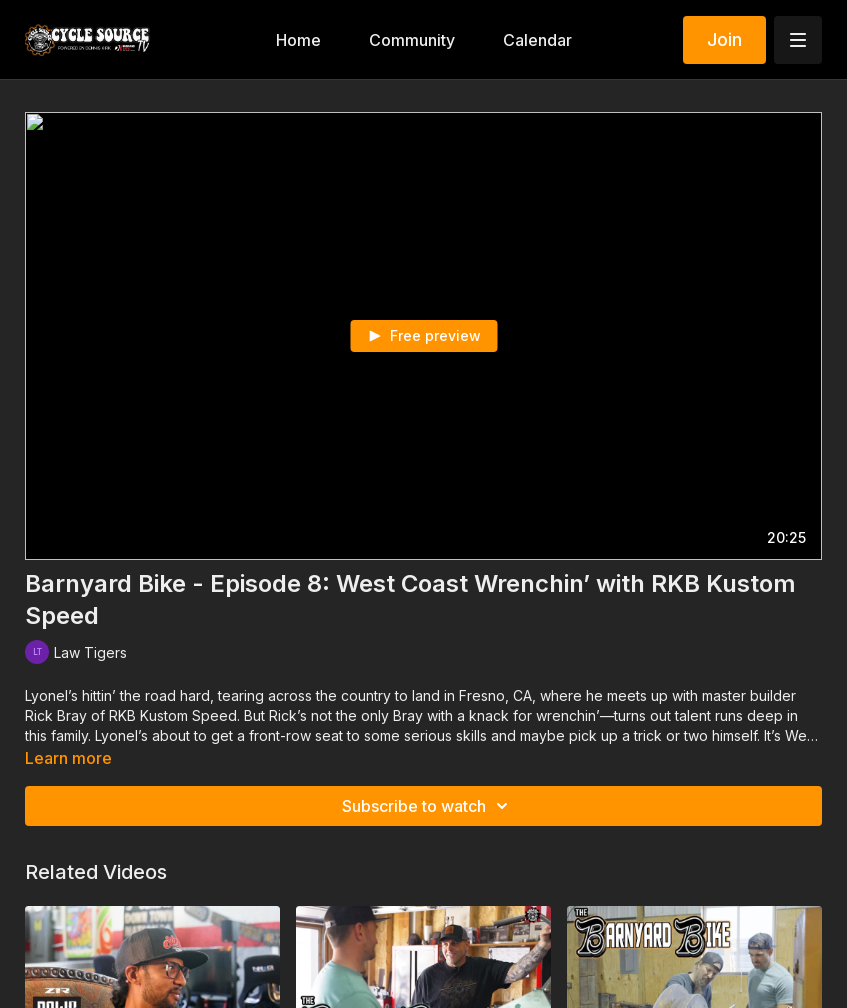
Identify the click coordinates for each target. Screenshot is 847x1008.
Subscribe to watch (428, 806)
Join (724, 39)
